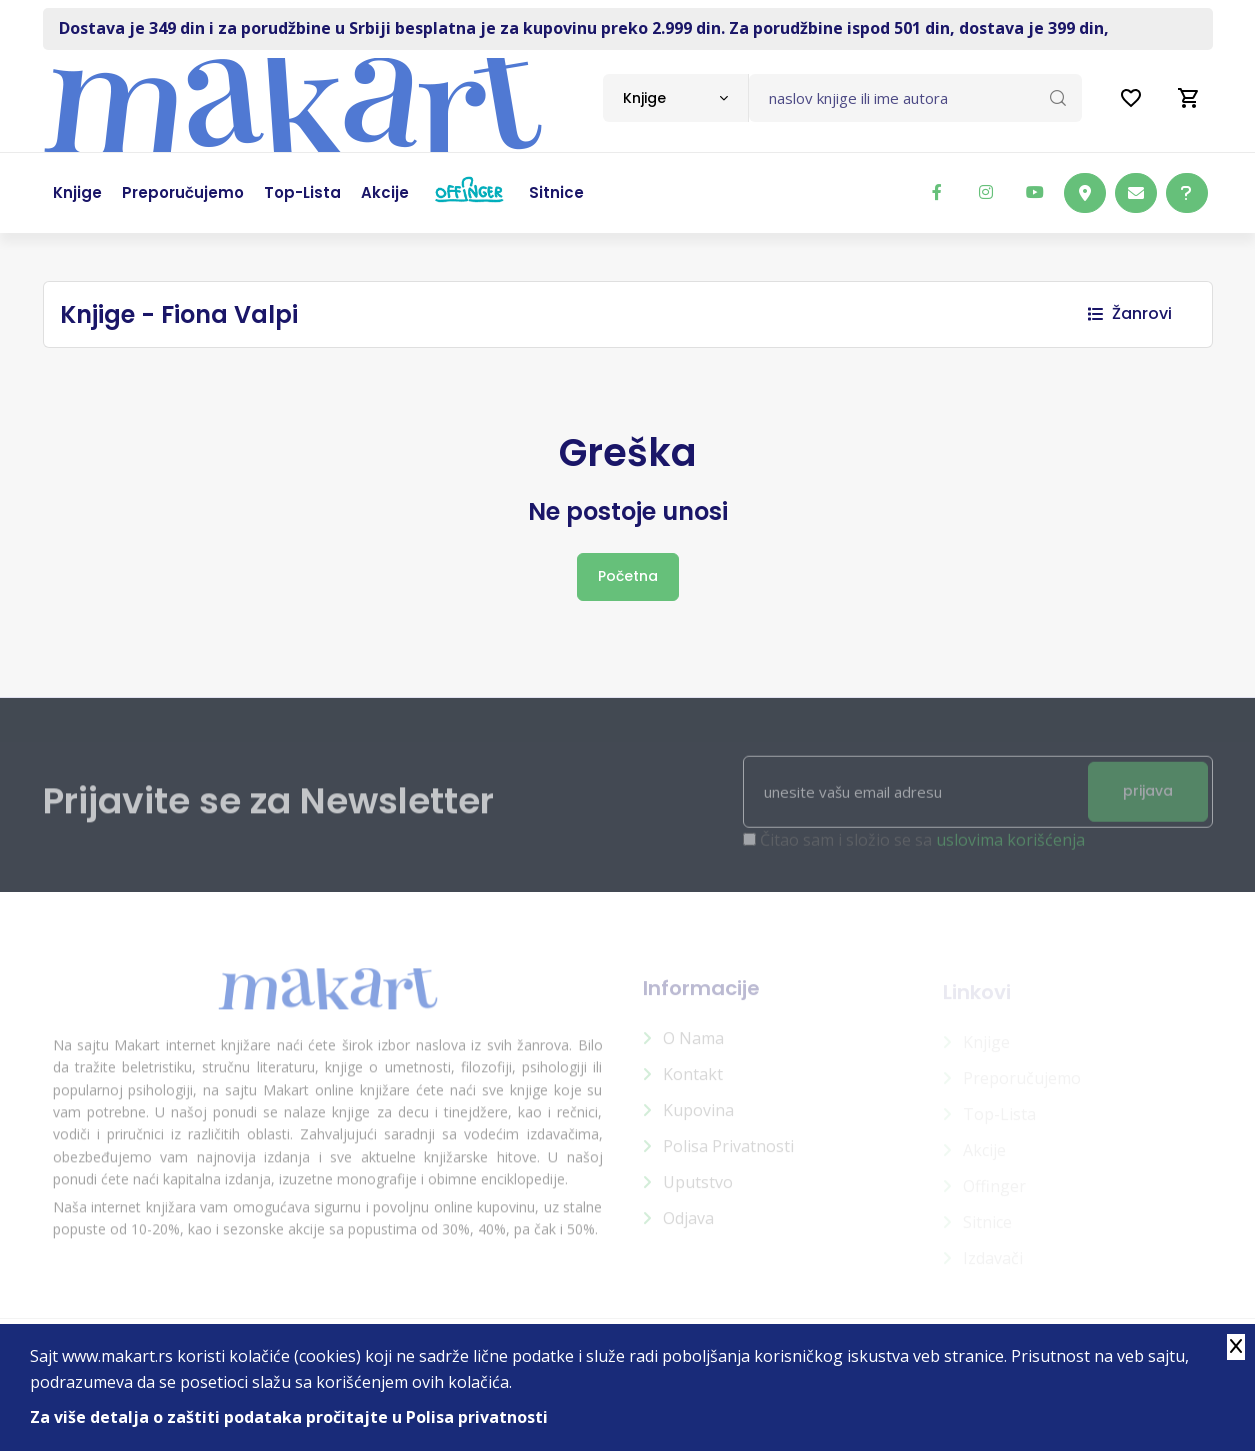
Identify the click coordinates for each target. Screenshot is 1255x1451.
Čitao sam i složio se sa (922, 848)
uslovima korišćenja (1010, 848)
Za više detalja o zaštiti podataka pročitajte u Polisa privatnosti (289, 1417)
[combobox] (675, 98)
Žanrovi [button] (1130, 313)
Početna (628, 576)
